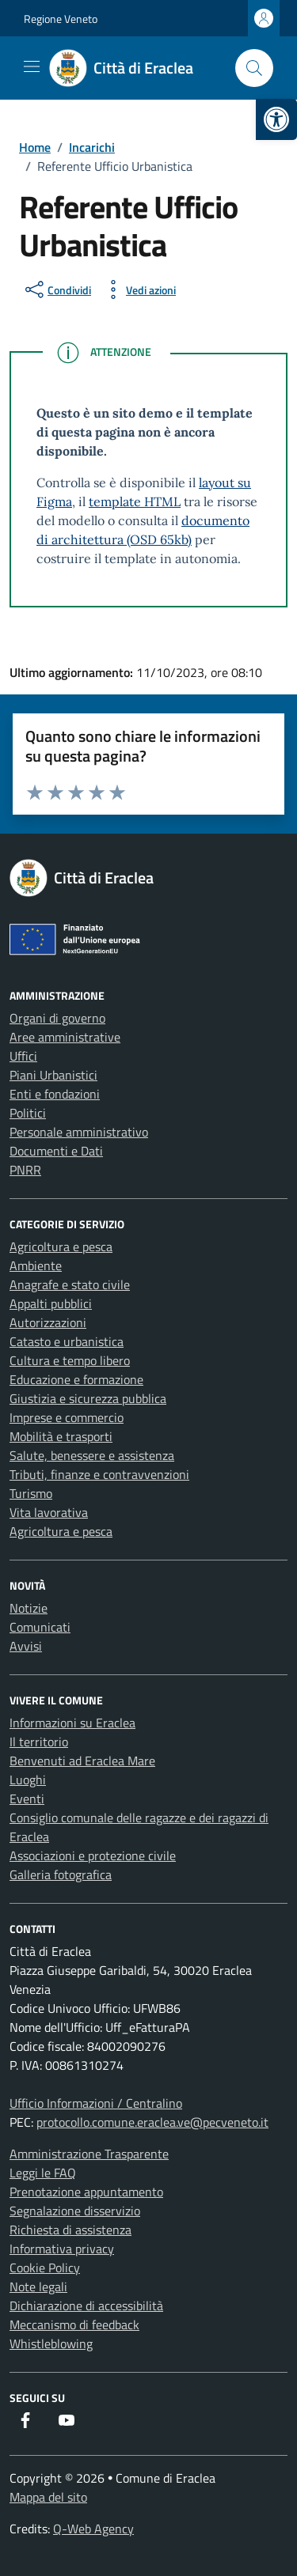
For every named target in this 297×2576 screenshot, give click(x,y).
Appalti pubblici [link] (51, 1303)
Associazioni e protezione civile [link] (93, 1855)
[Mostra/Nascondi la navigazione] (31, 66)
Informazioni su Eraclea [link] (72, 1722)
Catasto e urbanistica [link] (67, 1341)
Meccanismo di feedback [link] (74, 2324)
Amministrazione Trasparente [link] (89, 2153)
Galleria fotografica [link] (61, 1874)
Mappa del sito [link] (48, 2496)
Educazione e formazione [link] (76, 1379)
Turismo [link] (31, 1493)
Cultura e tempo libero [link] (70, 1360)
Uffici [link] (23, 1055)
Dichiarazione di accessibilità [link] (86, 2305)
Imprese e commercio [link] (67, 1417)
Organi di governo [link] (57, 1017)
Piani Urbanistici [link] (53, 1074)
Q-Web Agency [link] (93, 2528)
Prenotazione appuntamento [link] (86, 2191)
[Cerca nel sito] (254, 68)
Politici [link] (28, 1112)
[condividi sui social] (56, 289)
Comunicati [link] (40, 1626)
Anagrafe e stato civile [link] (70, 1284)
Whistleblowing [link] (51, 2343)
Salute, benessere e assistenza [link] (92, 1455)
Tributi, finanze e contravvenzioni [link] (99, 1474)
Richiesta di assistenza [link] (70, 2229)
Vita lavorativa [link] (49, 1512)
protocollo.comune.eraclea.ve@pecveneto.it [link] (152, 2122)
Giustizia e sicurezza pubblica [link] (88, 1398)
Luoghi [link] (28, 1779)
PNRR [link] (25, 1169)
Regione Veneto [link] (60, 18)
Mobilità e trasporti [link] (61, 1436)
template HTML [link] (135, 501)
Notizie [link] (29, 1607)
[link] (276, 119)
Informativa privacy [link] (62, 2248)
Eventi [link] (27, 1798)
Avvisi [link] (26, 1645)
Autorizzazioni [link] (48, 1322)
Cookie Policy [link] (45, 2267)
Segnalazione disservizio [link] (75, 2210)
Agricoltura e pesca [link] (61, 1246)
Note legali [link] (38, 2286)
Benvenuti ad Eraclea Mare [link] (82, 1760)
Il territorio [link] (39, 1741)
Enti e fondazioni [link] (55, 1093)
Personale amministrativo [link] (79, 1131)
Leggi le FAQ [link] (43, 2172)
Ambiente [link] (36, 1265)
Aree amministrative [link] (65, 1036)
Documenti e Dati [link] (56, 1150)
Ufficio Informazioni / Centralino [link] (96, 2103)
